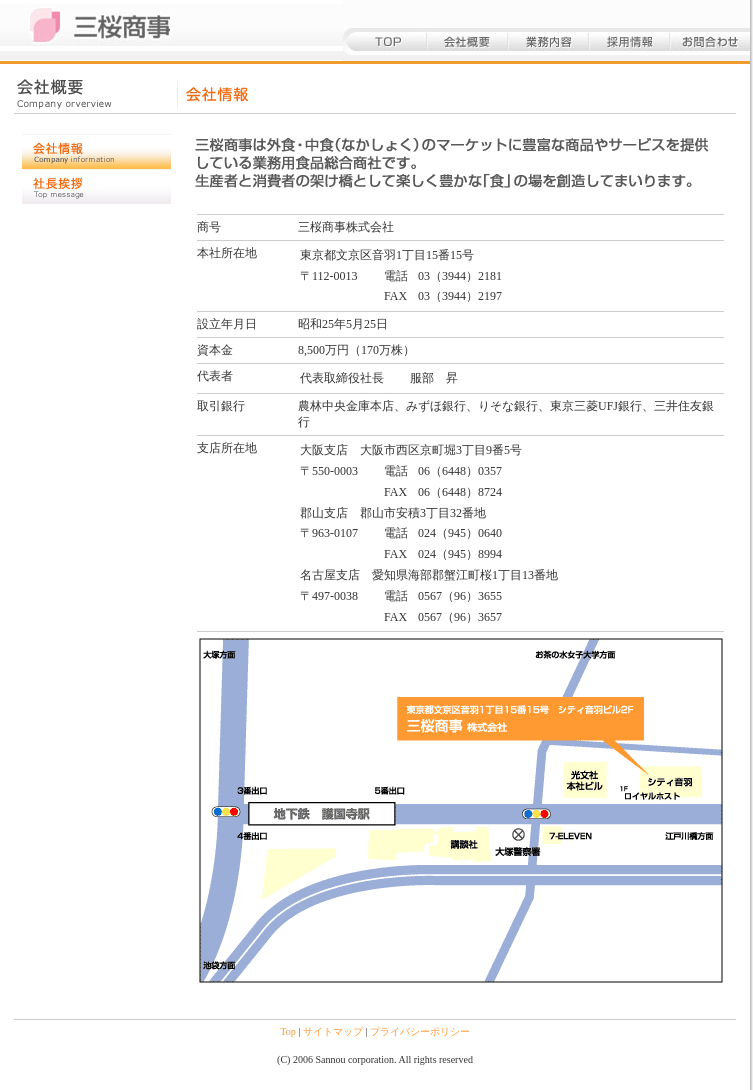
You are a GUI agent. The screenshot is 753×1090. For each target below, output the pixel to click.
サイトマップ (333, 1031)
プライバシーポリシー (420, 1031)
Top (287, 1031)
